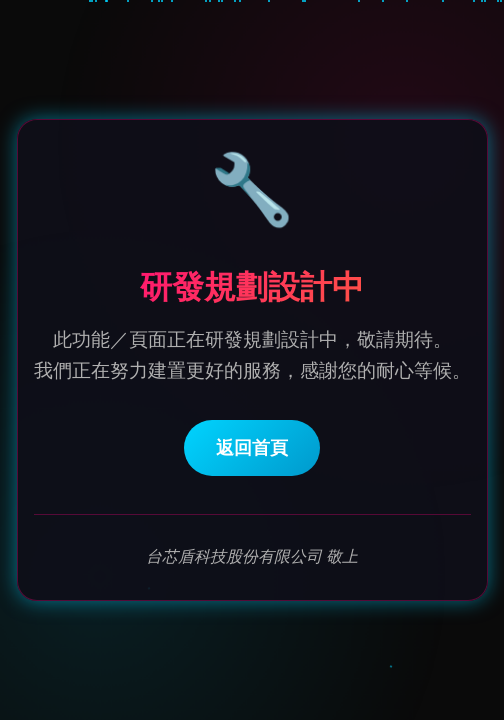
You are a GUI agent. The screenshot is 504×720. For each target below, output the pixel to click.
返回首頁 (252, 449)
